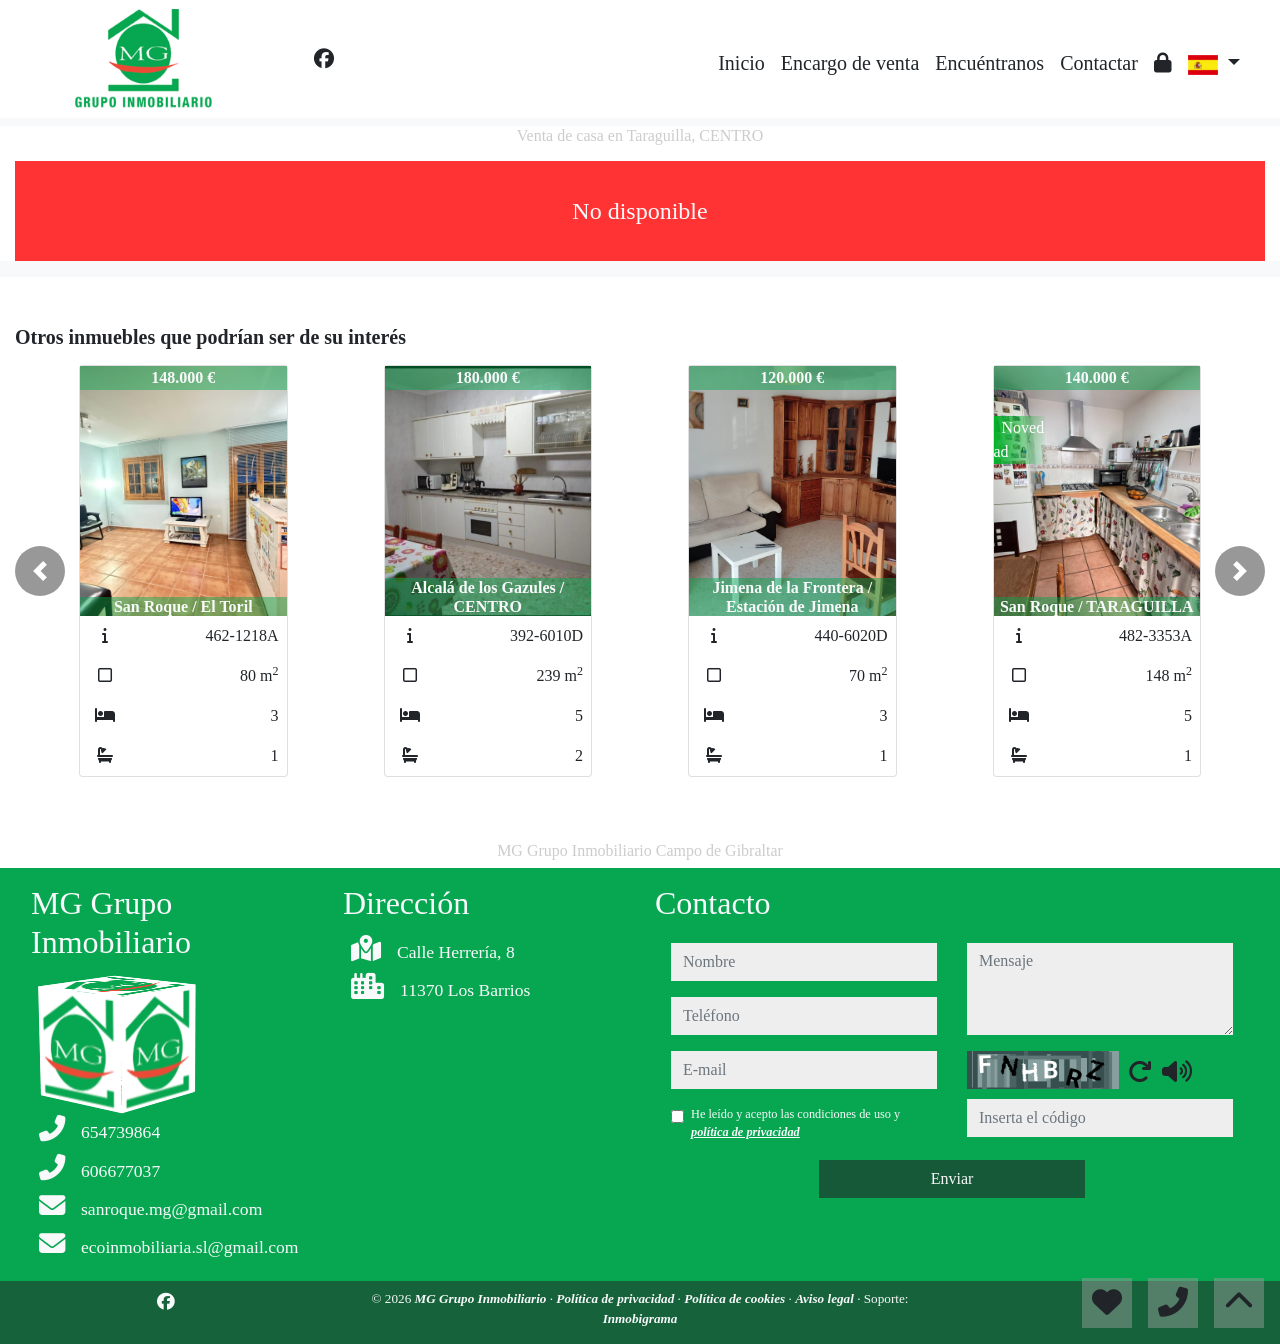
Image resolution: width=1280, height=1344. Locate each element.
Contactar (1099, 63)
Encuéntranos (989, 63)
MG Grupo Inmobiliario (482, 1298)
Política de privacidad (616, 1298)
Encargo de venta (850, 63)
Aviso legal (826, 1298)
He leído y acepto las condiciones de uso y (795, 1123)
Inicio (741, 63)
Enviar (952, 1178)
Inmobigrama (640, 1318)
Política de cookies (736, 1298)
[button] (40, 571)
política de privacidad (745, 1132)
